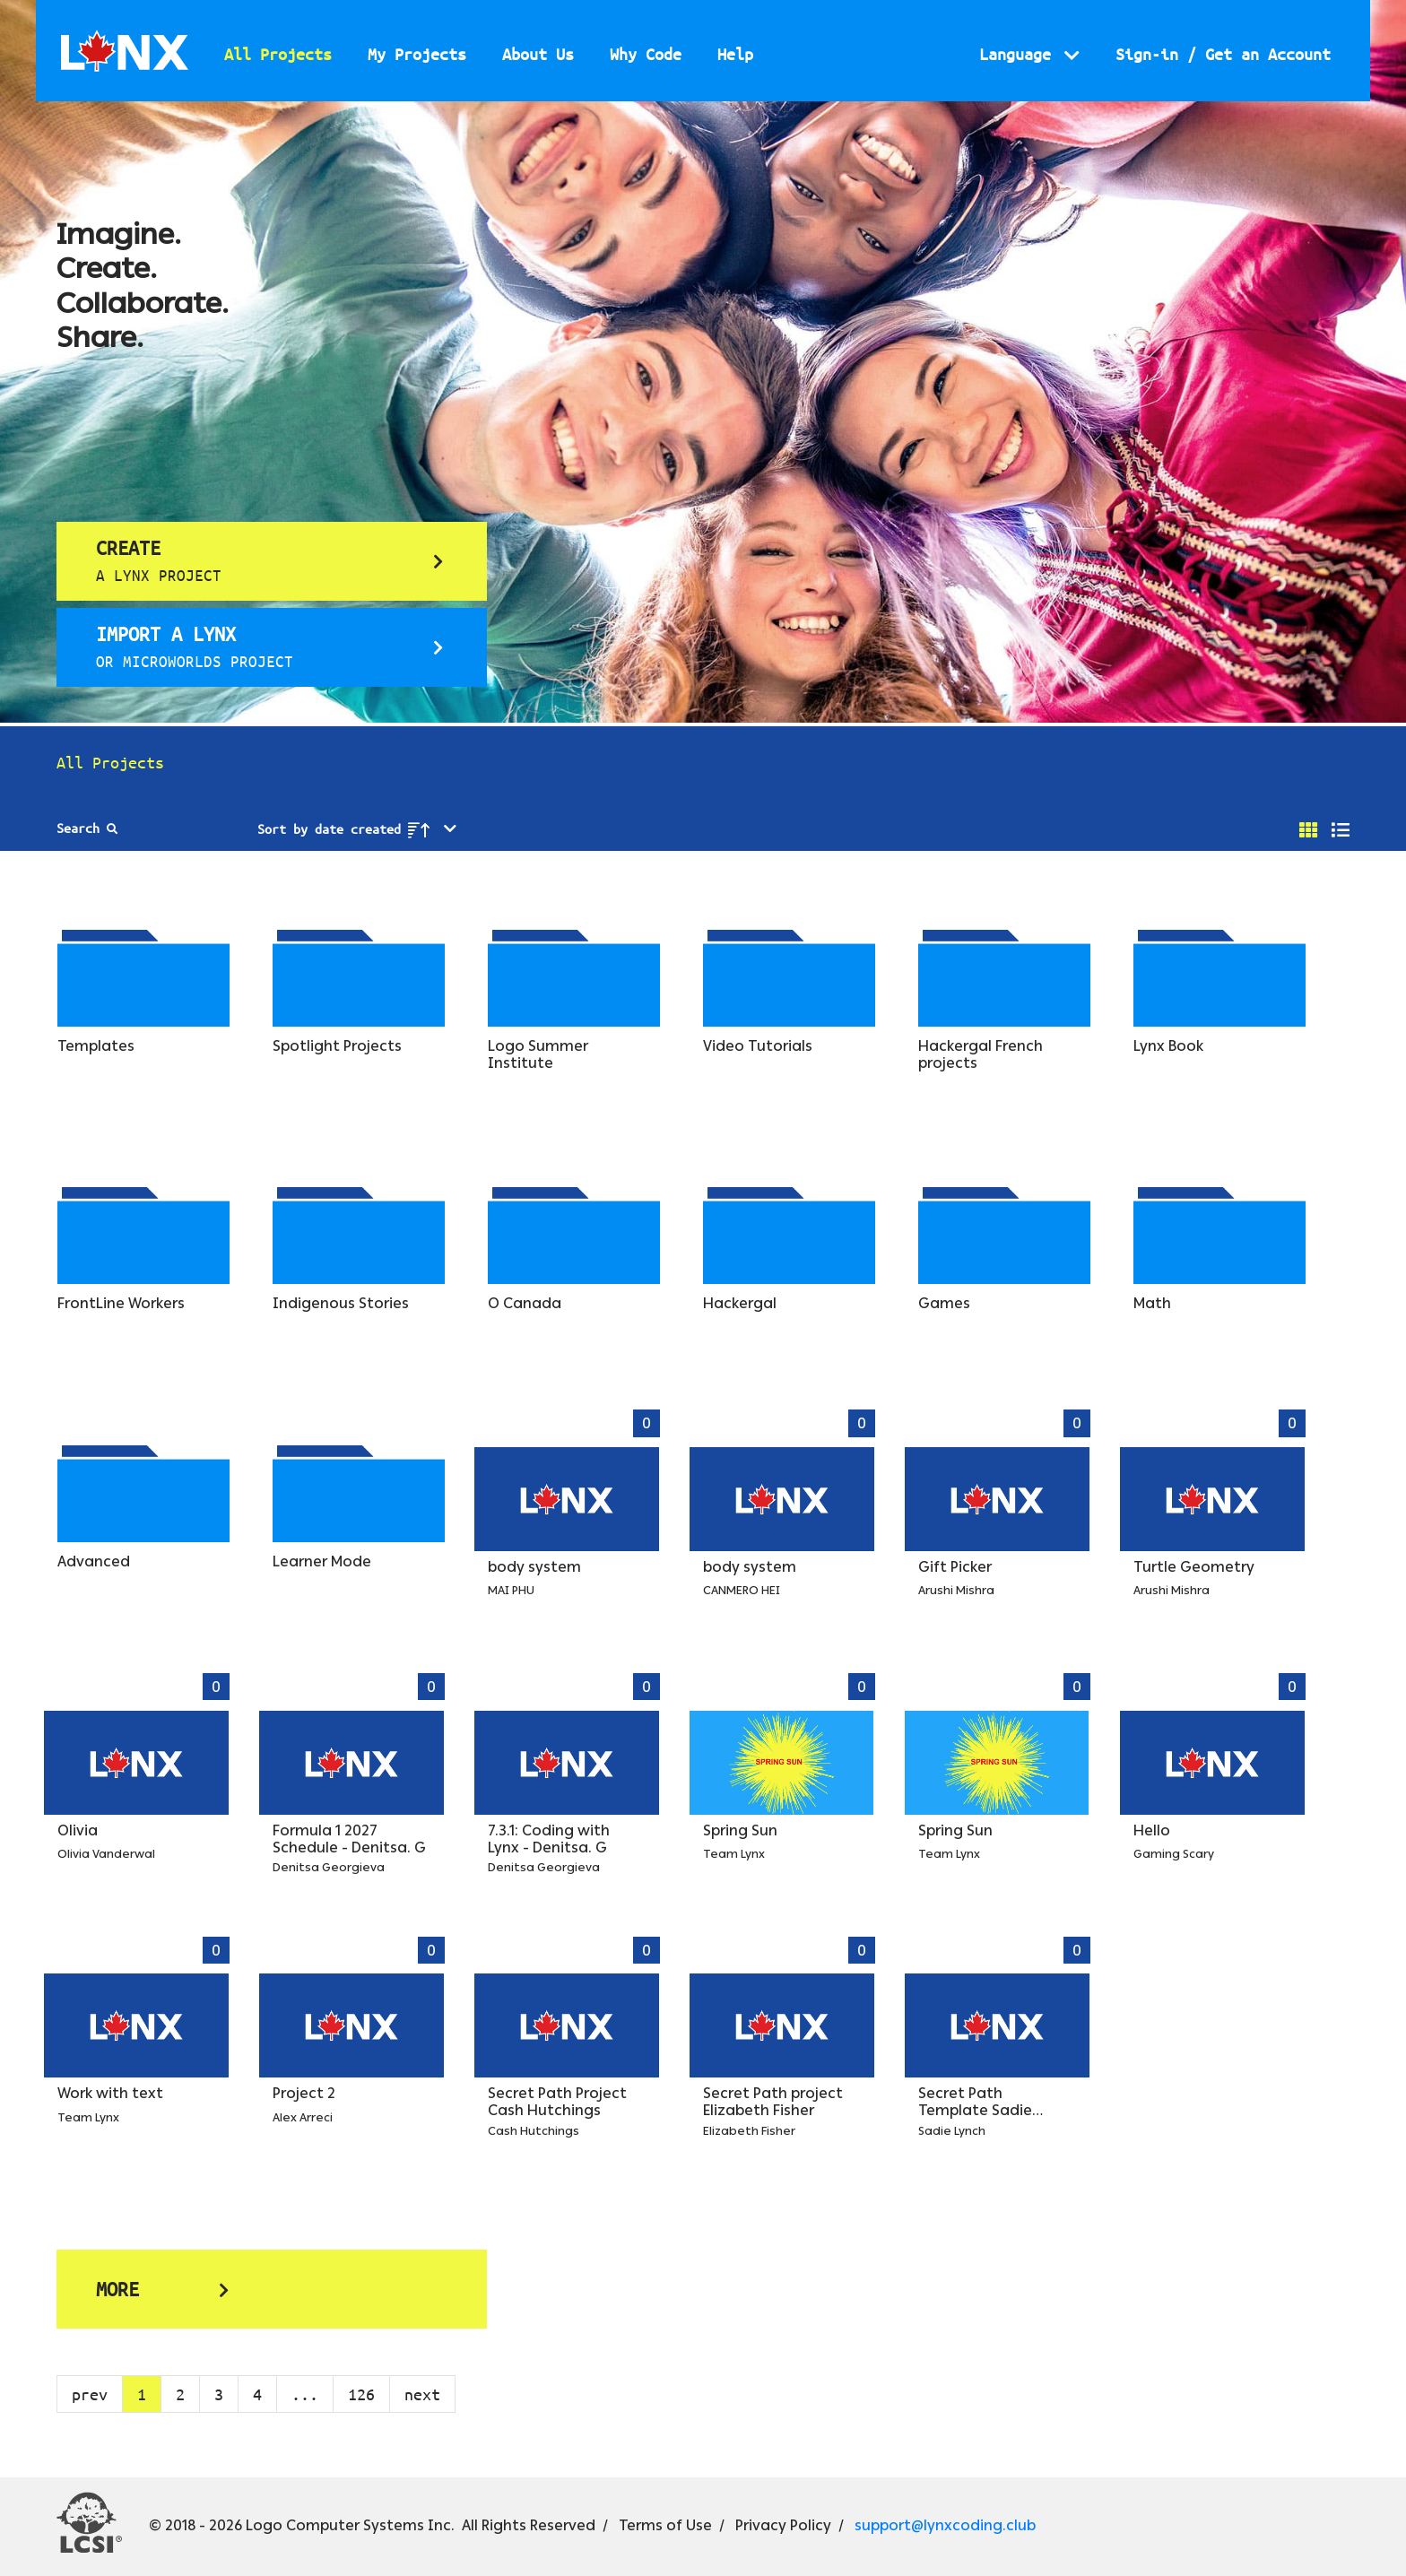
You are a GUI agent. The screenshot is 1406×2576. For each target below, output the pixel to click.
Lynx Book (1168, 1045)
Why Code (645, 54)
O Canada (524, 1303)
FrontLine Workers (121, 1303)
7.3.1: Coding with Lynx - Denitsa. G (549, 1839)
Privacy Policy (783, 2525)
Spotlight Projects (337, 1045)
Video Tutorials (757, 1045)
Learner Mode (322, 1561)
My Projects (417, 54)
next (422, 2394)
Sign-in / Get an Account (1223, 54)
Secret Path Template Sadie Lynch (975, 2110)
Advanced (93, 1561)
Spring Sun (740, 1830)
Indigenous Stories (341, 1303)
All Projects (278, 54)
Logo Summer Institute (538, 1054)
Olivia (77, 1830)
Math (1152, 1303)
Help (735, 54)
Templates (96, 1045)
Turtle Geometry (1193, 1566)
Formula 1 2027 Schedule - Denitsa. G (349, 1839)
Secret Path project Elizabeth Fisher (773, 2102)
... (304, 2394)
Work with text (110, 2093)
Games (944, 1303)
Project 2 (304, 2093)
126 (361, 2394)
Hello (1151, 1830)
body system (534, 1566)
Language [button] (1019, 54)
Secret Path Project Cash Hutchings (557, 2102)
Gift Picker (955, 1566)
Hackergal (740, 1303)
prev (90, 2394)
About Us (538, 54)
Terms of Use (665, 2525)
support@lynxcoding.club (945, 2525)
